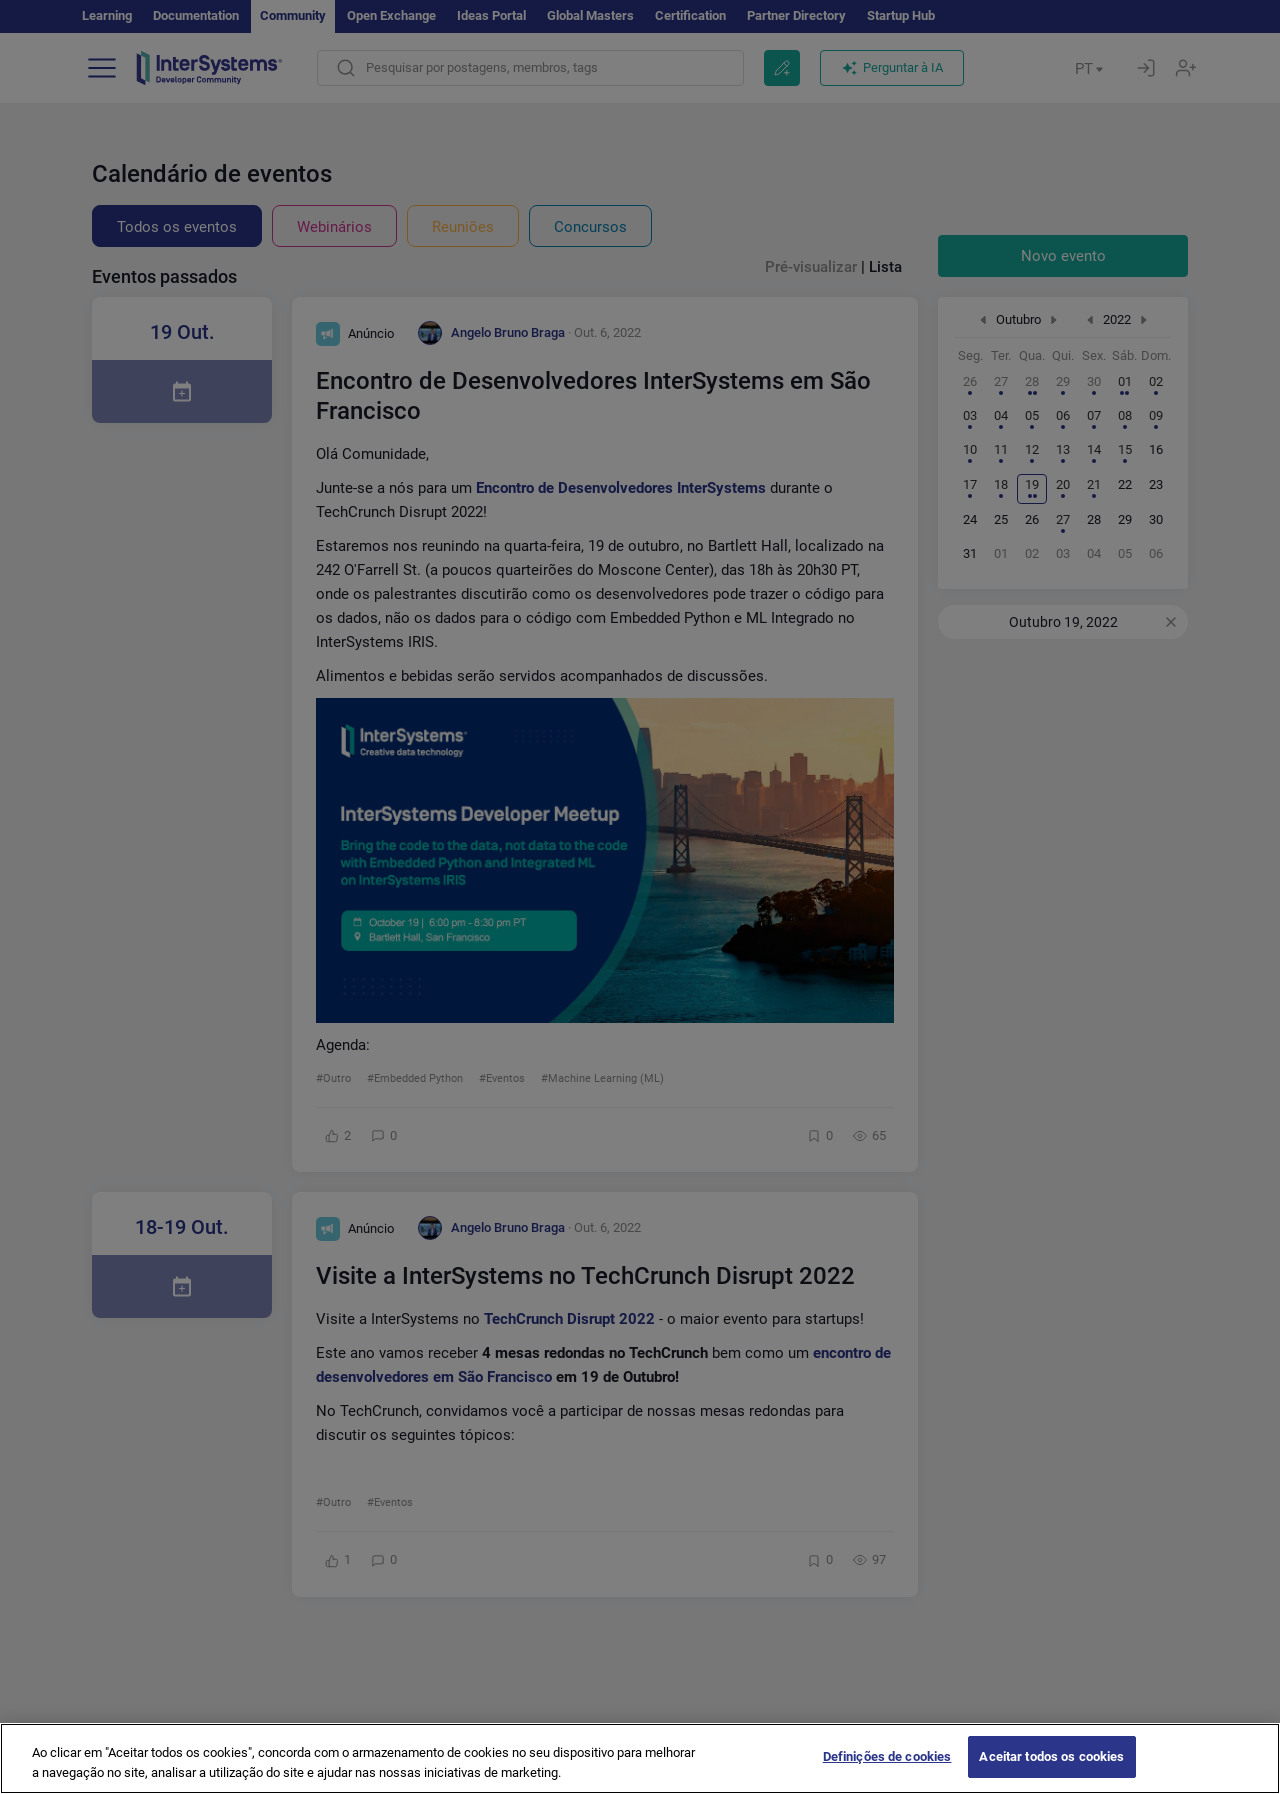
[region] (640, 1758)
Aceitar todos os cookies (1051, 1756)
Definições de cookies (887, 1756)
